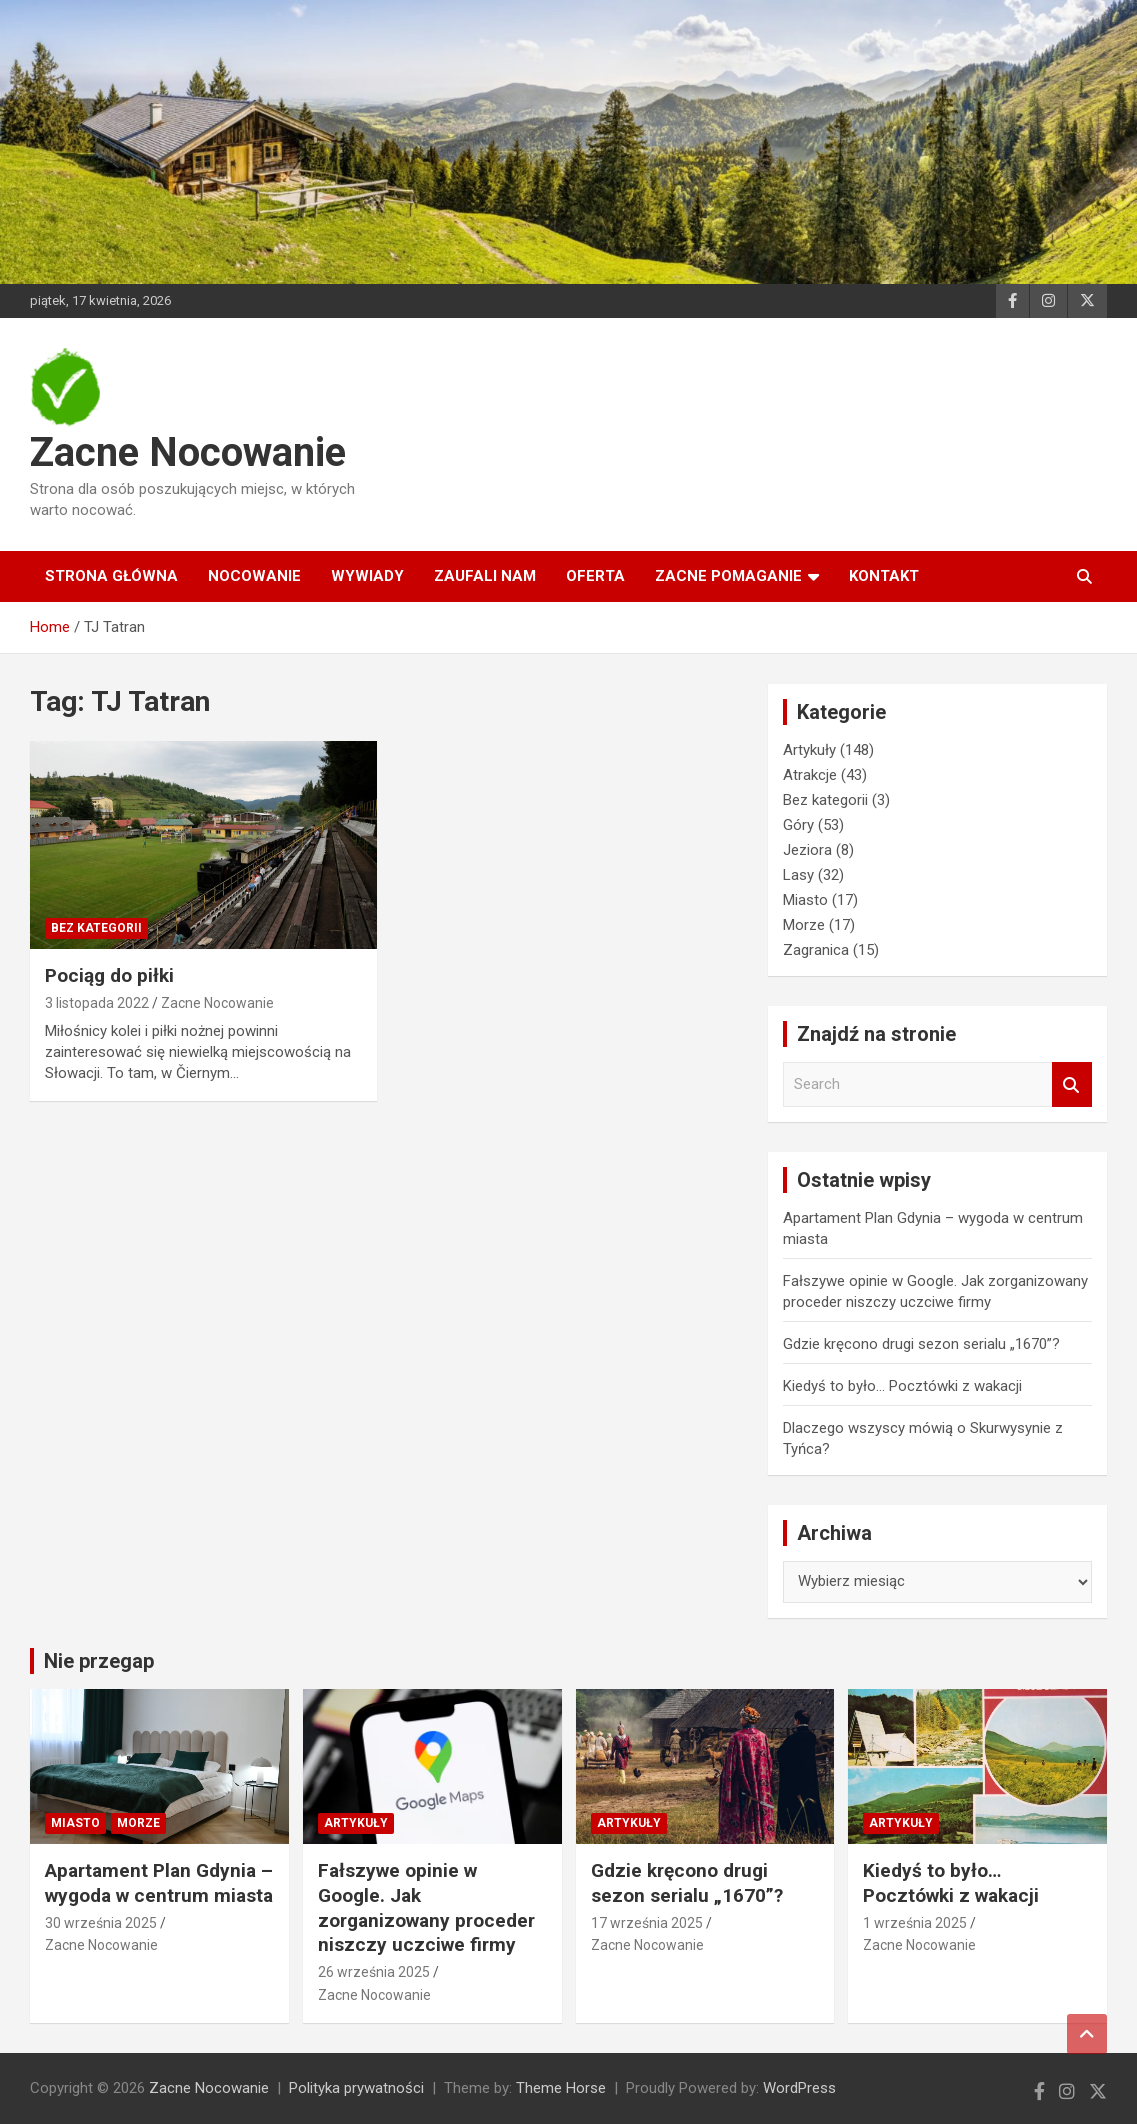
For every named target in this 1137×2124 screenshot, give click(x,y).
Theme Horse (561, 2088)
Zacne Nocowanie (188, 452)
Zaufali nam (485, 576)
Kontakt (884, 576)
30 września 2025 (101, 1923)
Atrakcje (810, 775)
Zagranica (816, 950)
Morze (804, 925)
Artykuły (809, 750)
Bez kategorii (96, 928)
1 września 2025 (915, 1923)
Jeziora (807, 850)
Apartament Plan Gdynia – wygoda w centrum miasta (159, 1883)
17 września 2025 (647, 1923)
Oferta (595, 576)
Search (1072, 1084)
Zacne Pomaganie (728, 576)
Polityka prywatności (356, 2088)
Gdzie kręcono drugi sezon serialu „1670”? (921, 1344)
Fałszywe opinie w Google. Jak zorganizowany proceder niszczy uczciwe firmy (426, 1907)
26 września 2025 (374, 1972)
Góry (798, 825)
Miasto (805, 900)
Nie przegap (99, 1661)
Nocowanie (254, 576)
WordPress (799, 2088)
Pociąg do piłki (109, 975)
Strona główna (111, 576)
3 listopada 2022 (97, 1003)
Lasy (798, 875)
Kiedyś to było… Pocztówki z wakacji (902, 1386)
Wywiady (367, 576)
